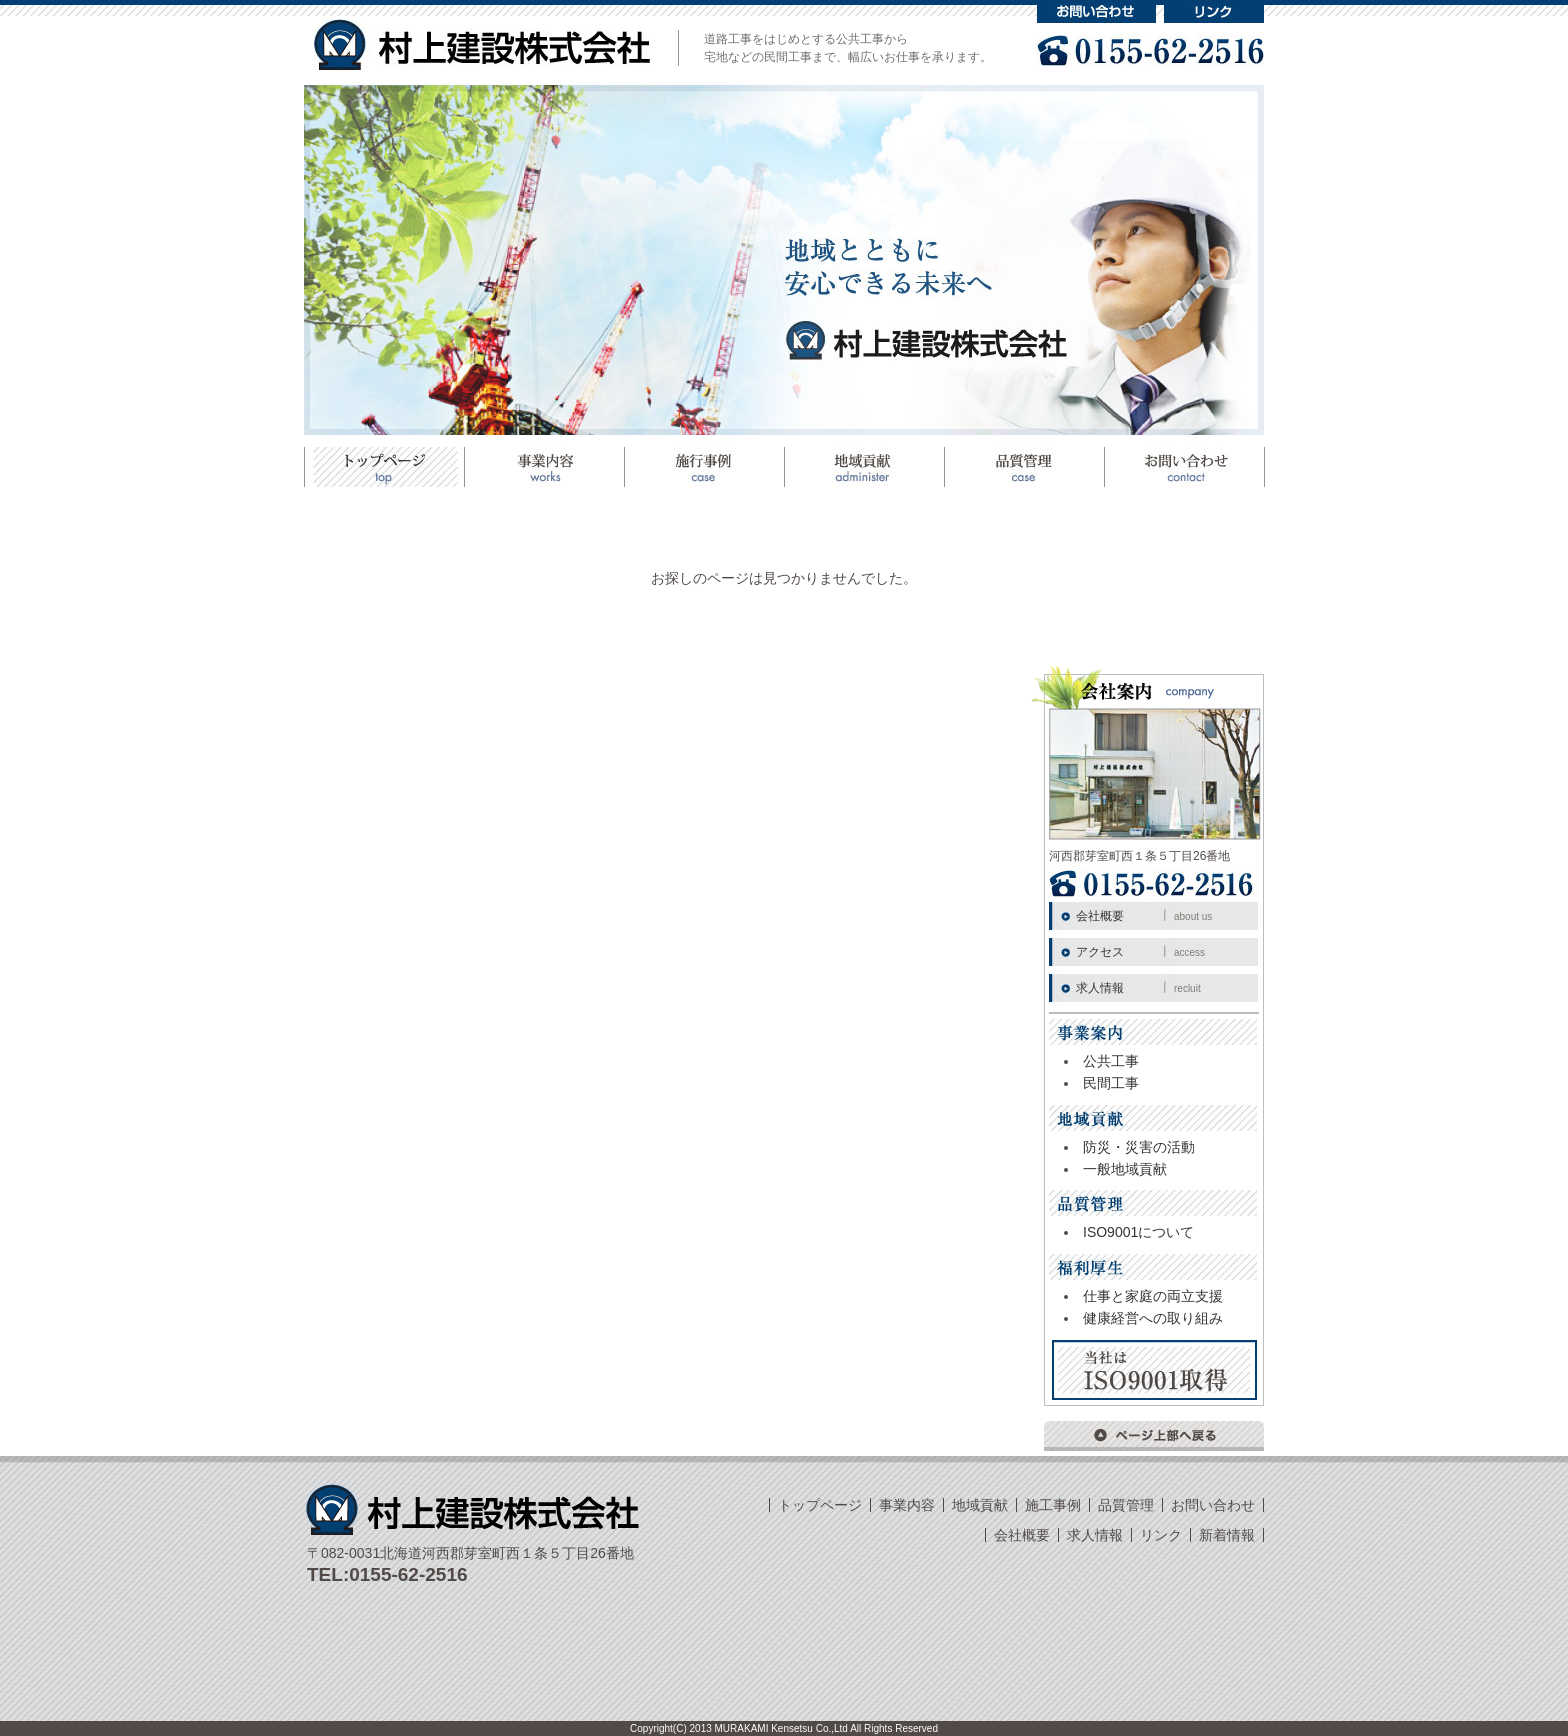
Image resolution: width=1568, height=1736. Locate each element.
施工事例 (704, 467)
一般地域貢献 (1125, 1169)
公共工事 (1111, 1061)
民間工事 (1111, 1083)
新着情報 (1227, 1535)
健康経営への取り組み (1153, 1318)
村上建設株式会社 (482, 44)
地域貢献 (864, 467)
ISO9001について (1138, 1232)
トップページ (384, 467)
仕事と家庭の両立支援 (1153, 1296)
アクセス (1140, 952)
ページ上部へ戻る (1154, 1436)
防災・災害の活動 (1139, 1147)
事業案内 (544, 467)
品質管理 (1024, 467)
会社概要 (1144, 916)
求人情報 (1138, 988)
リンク (1214, 11)
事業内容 (907, 1505)
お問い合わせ (1096, 11)
